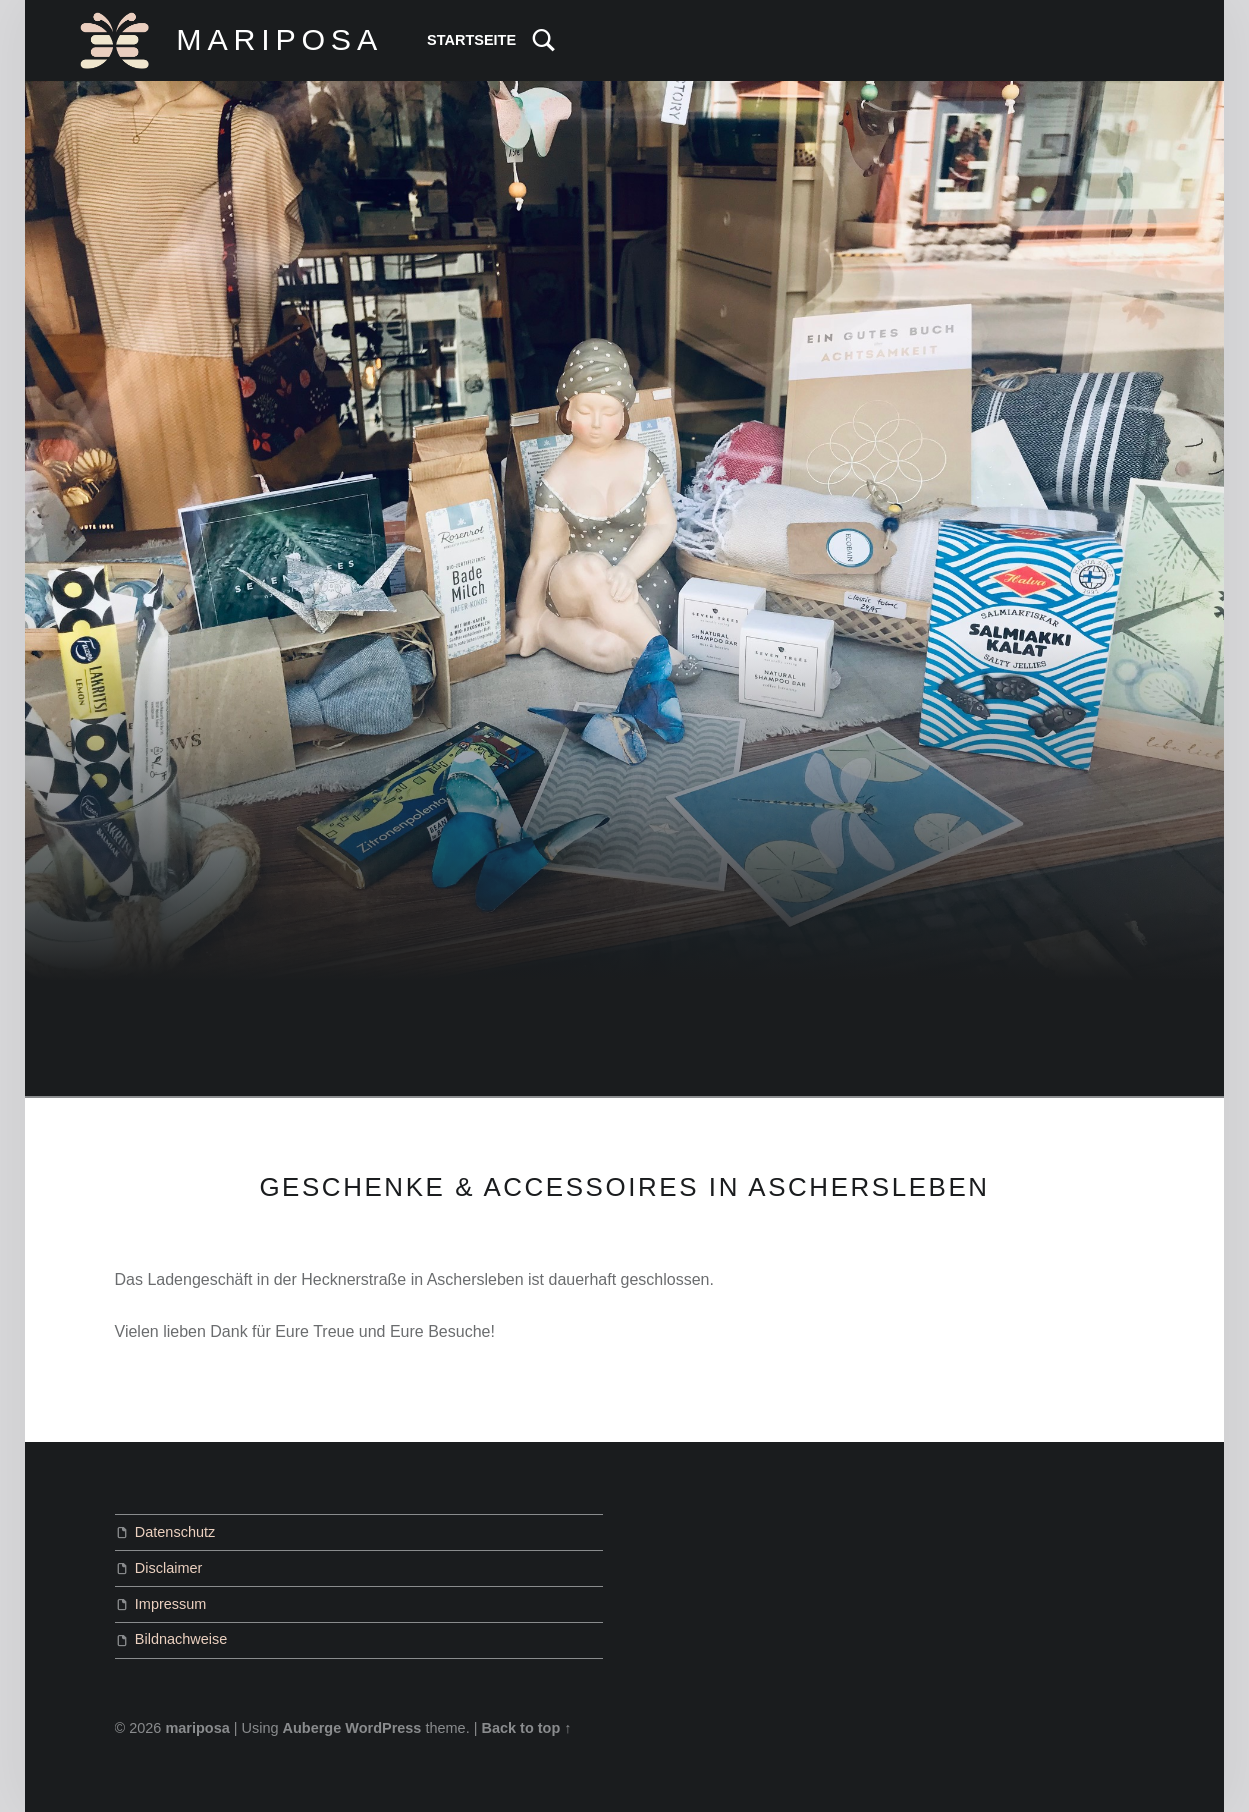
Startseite (471, 40)
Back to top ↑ (526, 1728)
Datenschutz (175, 1532)
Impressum (171, 1604)
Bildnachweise (181, 1639)
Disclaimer (169, 1568)
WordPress (383, 1728)
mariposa (197, 1728)
